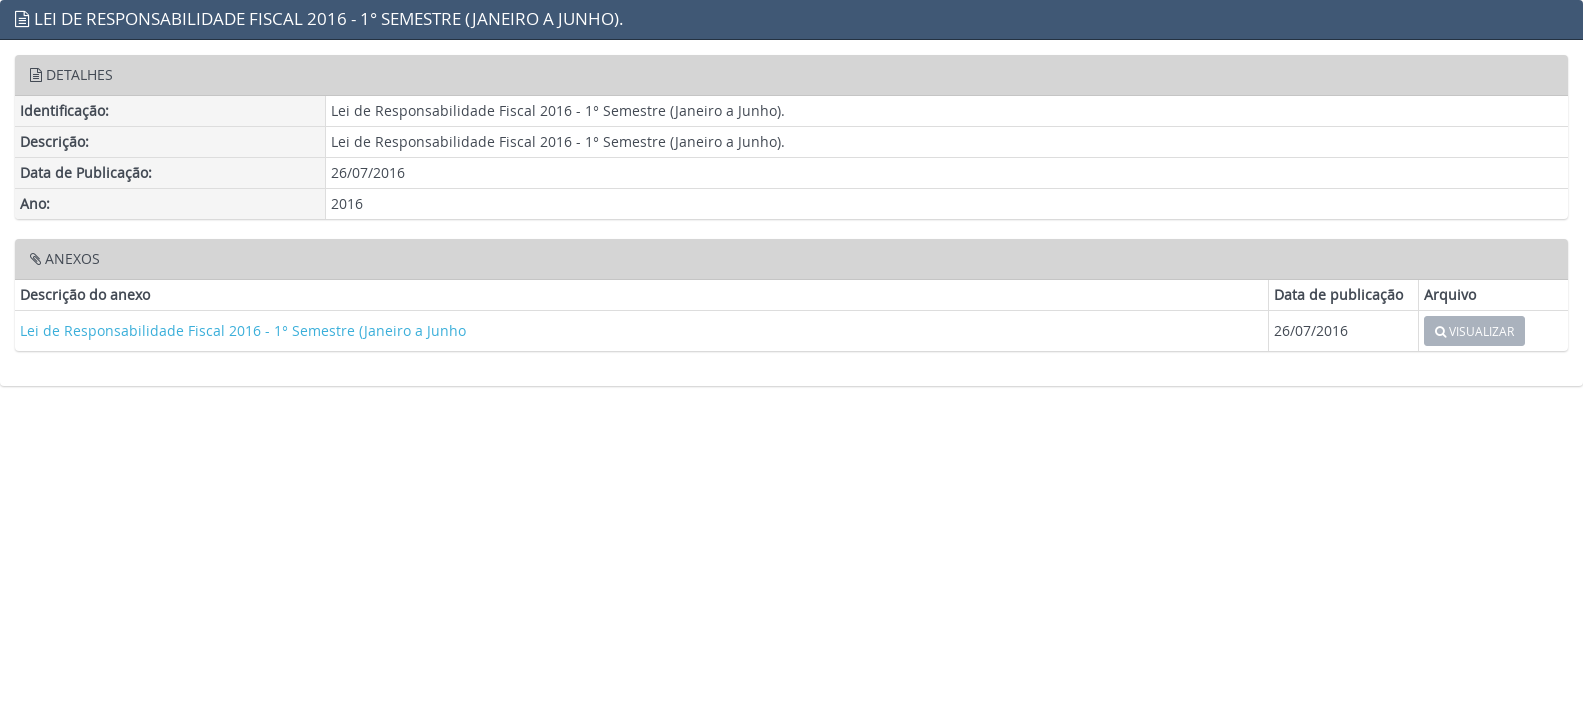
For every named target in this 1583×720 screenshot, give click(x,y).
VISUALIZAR (1474, 331)
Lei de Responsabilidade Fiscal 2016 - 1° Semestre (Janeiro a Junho (243, 330)
